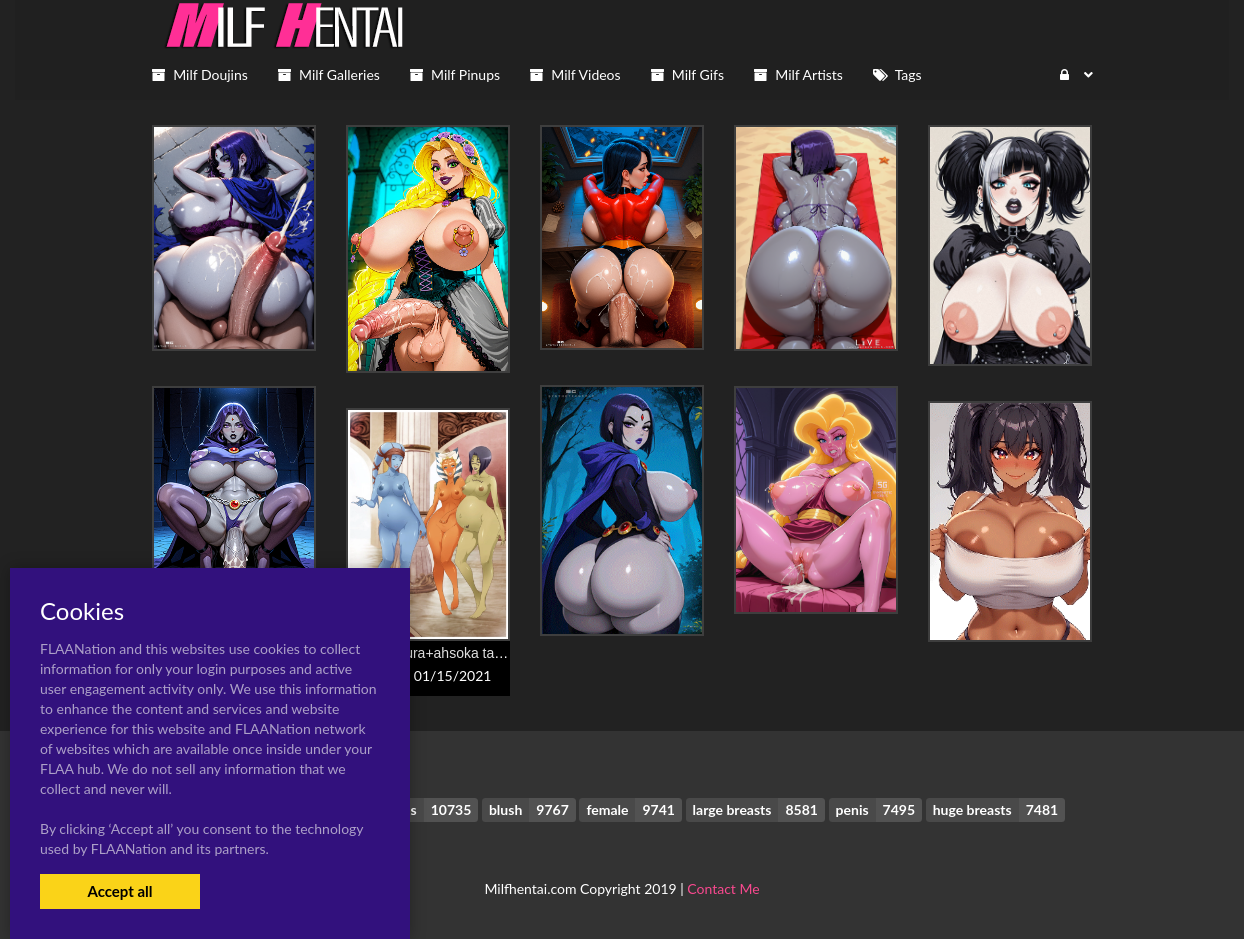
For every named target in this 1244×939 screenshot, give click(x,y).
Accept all (119, 891)
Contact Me (723, 888)
